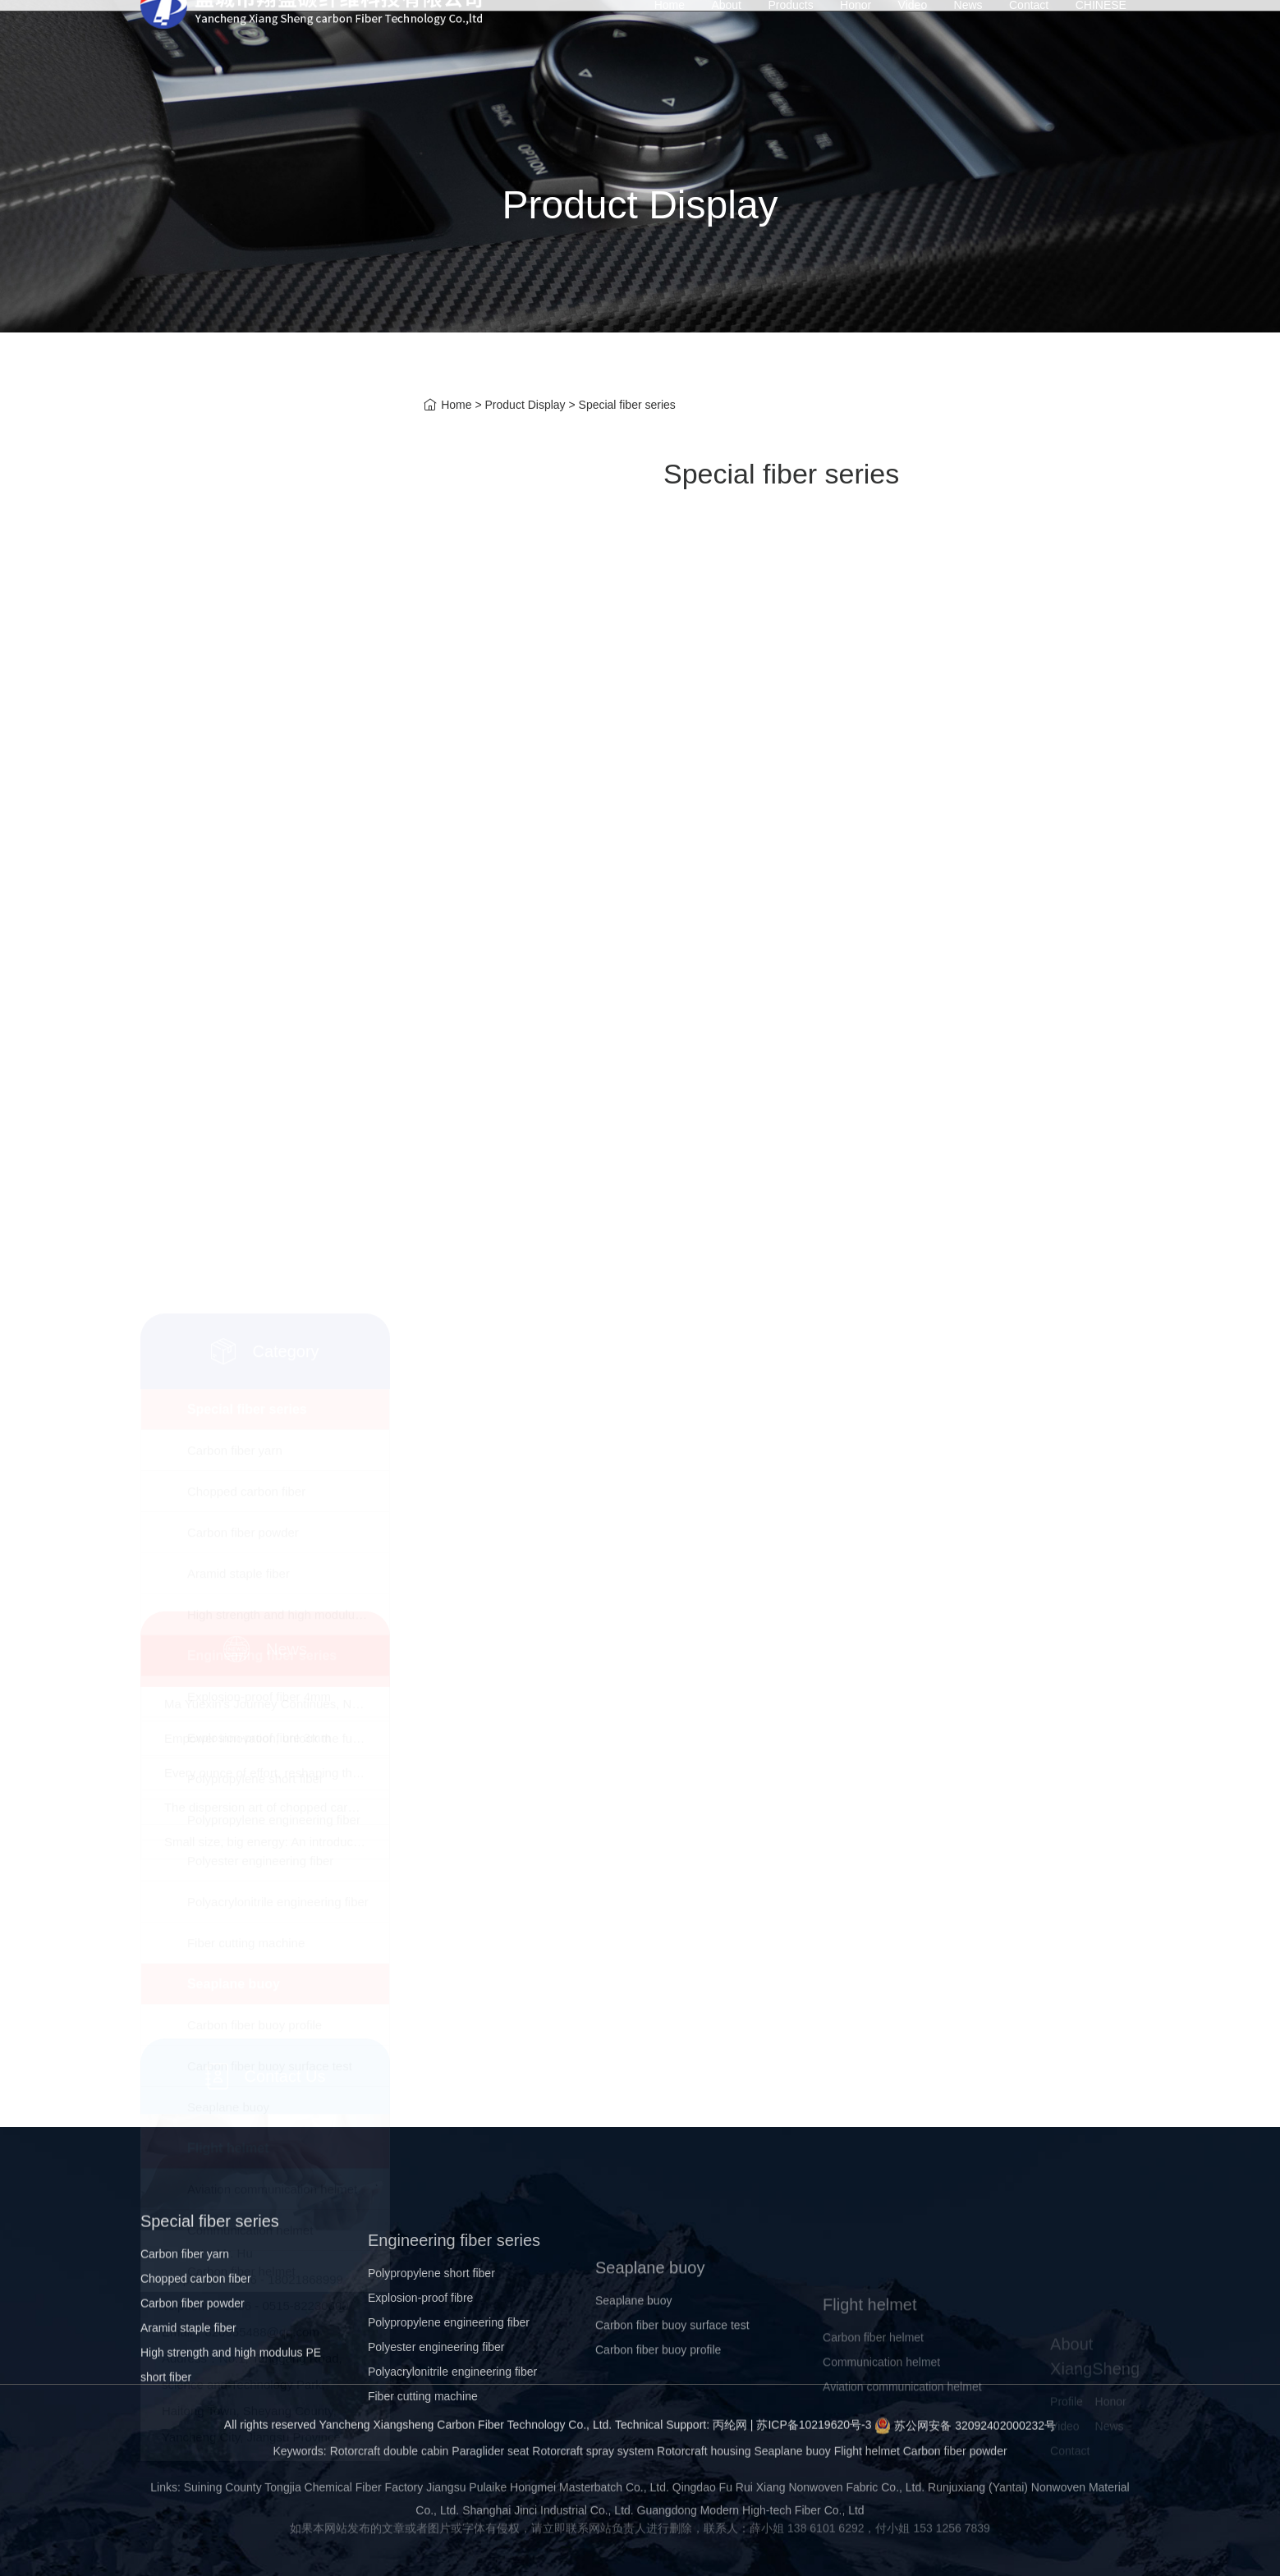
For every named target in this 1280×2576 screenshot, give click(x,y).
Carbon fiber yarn (234, 572)
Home (669, 41)
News (968, 41)
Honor (855, 41)
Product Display (525, 406)
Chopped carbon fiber (246, 613)
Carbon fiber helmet (241, 1393)
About (726, 41)
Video (913, 41)
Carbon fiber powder (243, 654)
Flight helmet (228, 1270)
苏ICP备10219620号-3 (813, 2443)
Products (790, 41)
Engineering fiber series (262, 777)
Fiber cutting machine (246, 1064)
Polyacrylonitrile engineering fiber (278, 1023)
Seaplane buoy (233, 1105)
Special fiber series (247, 531)
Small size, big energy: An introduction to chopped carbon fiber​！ (341, 1808)
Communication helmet (250, 1352)
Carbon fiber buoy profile (254, 1146)
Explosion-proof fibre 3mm (259, 859)
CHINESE (1101, 41)
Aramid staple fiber (238, 695)
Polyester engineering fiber (260, 982)
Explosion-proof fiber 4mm (259, 818)
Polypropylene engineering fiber (273, 941)
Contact (1028, 41)
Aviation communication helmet (272, 1311)
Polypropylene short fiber (255, 900)
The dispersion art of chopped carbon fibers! (285, 1774)
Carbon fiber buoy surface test (269, 1187)
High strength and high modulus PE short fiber (288, 736)
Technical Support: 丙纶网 (681, 2443)
